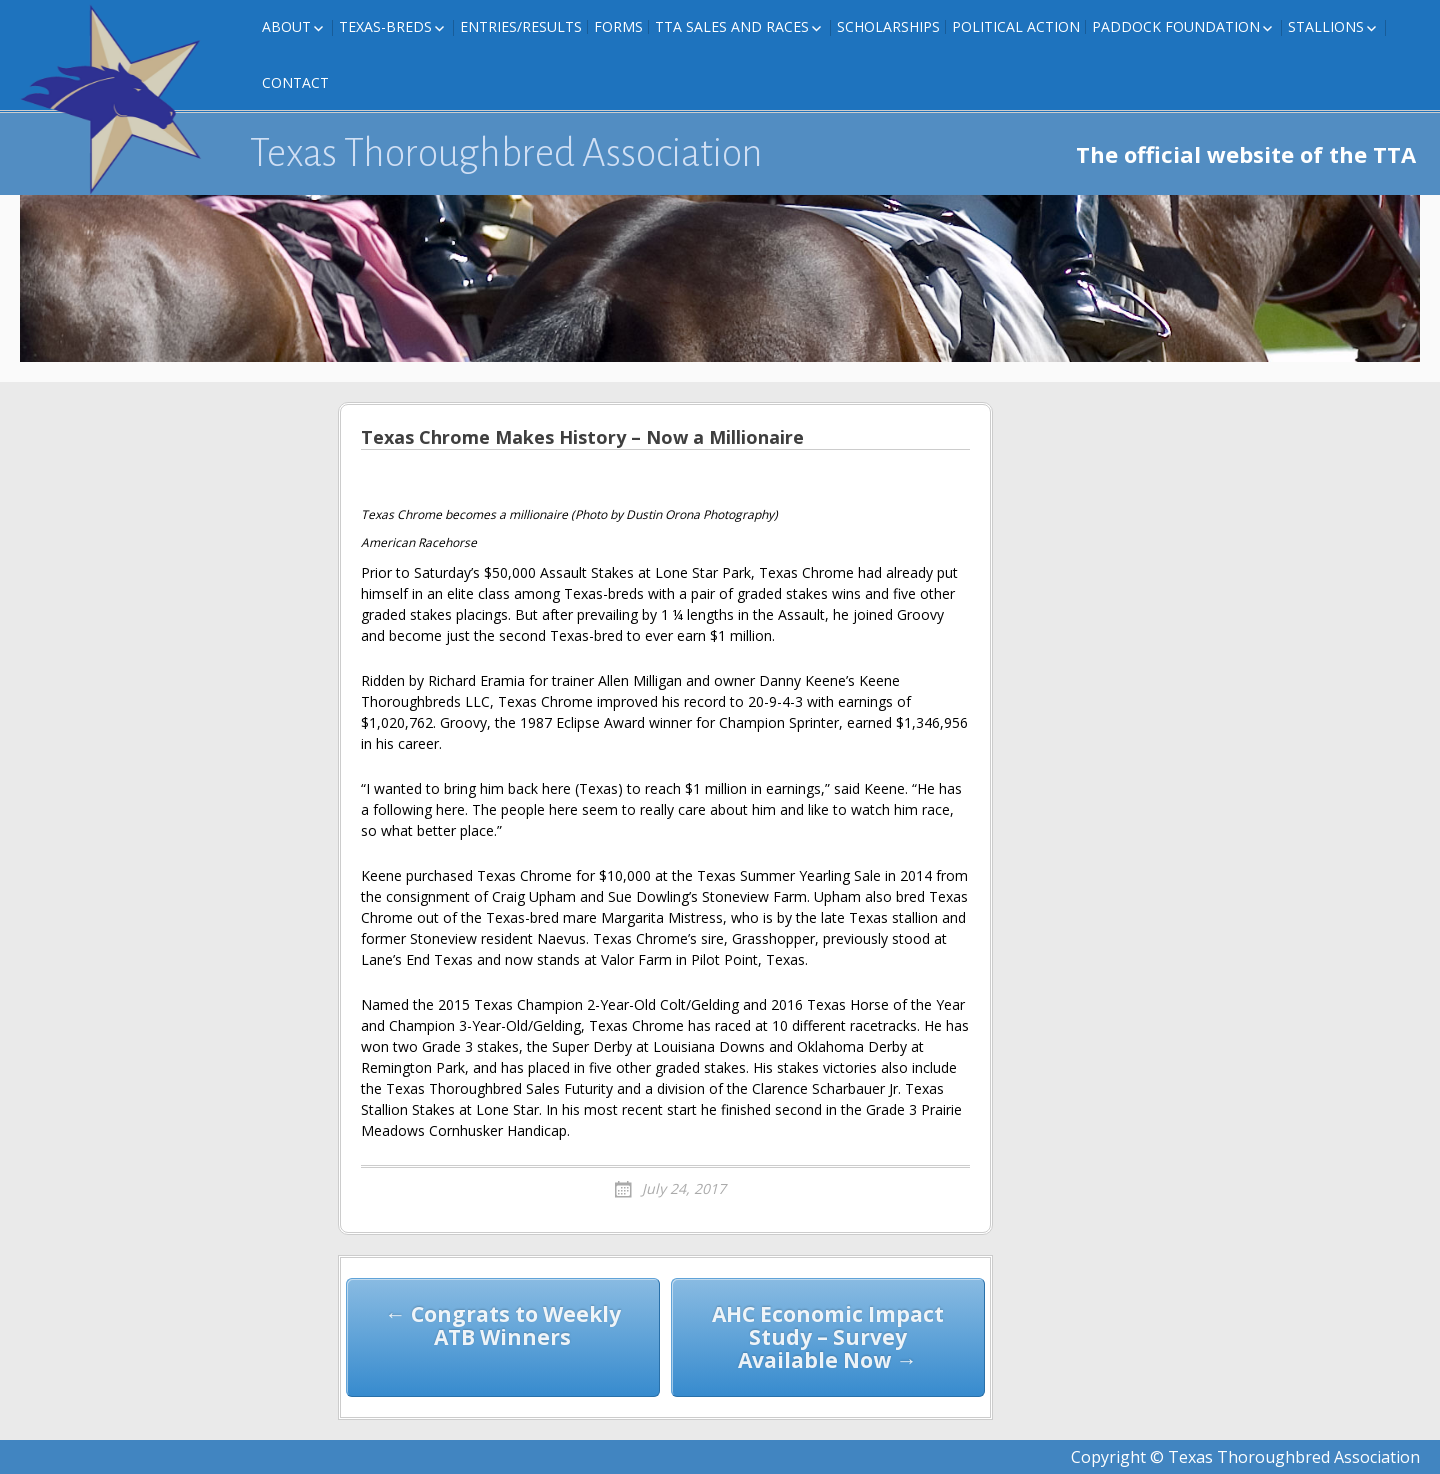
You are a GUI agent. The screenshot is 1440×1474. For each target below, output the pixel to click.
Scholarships (888, 26)
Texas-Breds (385, 26)
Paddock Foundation (1176, 26)
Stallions (1326, 26)
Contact (295, 82)
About (286, 26)
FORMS (618, 26)
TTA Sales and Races (732, 26)
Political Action (1016, 26)
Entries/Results (521, 26)
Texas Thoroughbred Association (506, 153)
